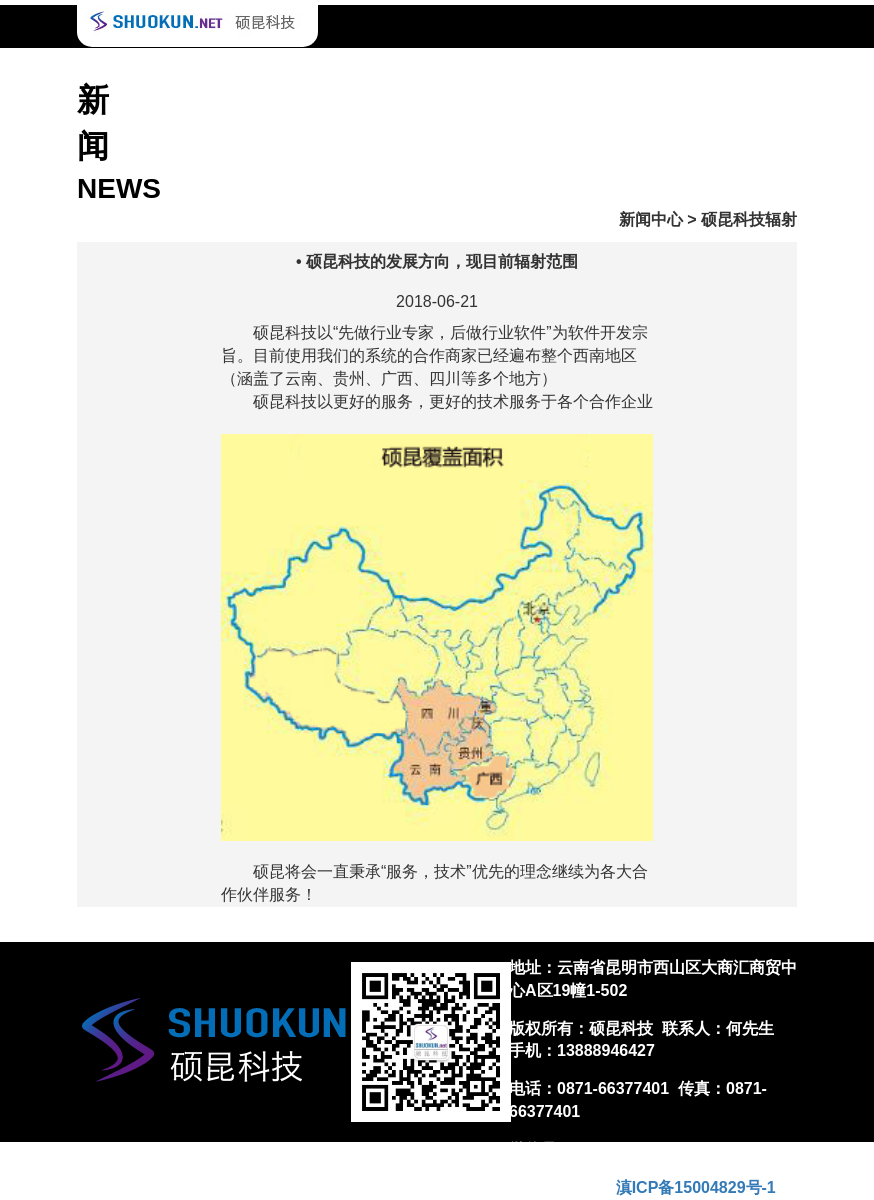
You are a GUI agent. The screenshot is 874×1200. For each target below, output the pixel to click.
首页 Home (149, 69)
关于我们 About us (714, 69)
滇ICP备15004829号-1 (696, 1187)
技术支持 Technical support (417, 69)
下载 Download (579, 69)
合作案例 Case (256, 69)
